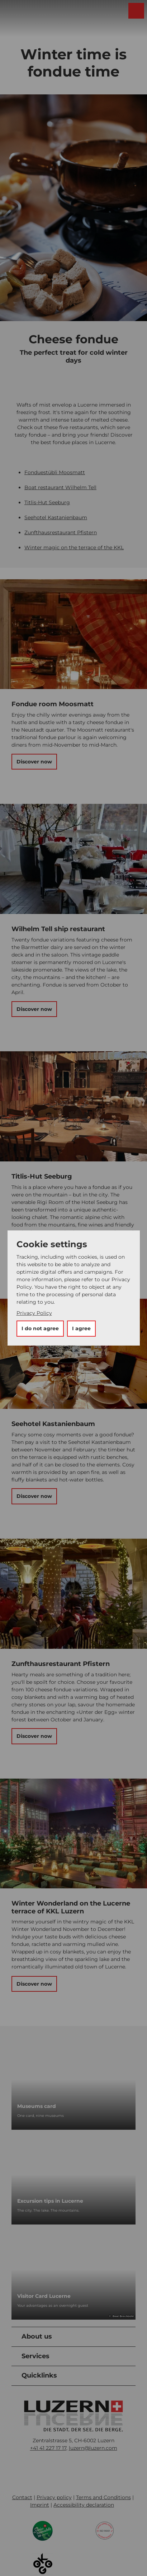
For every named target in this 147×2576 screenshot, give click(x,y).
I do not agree (40, 1328)
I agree (81, 1328)
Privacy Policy (34, 1313)
